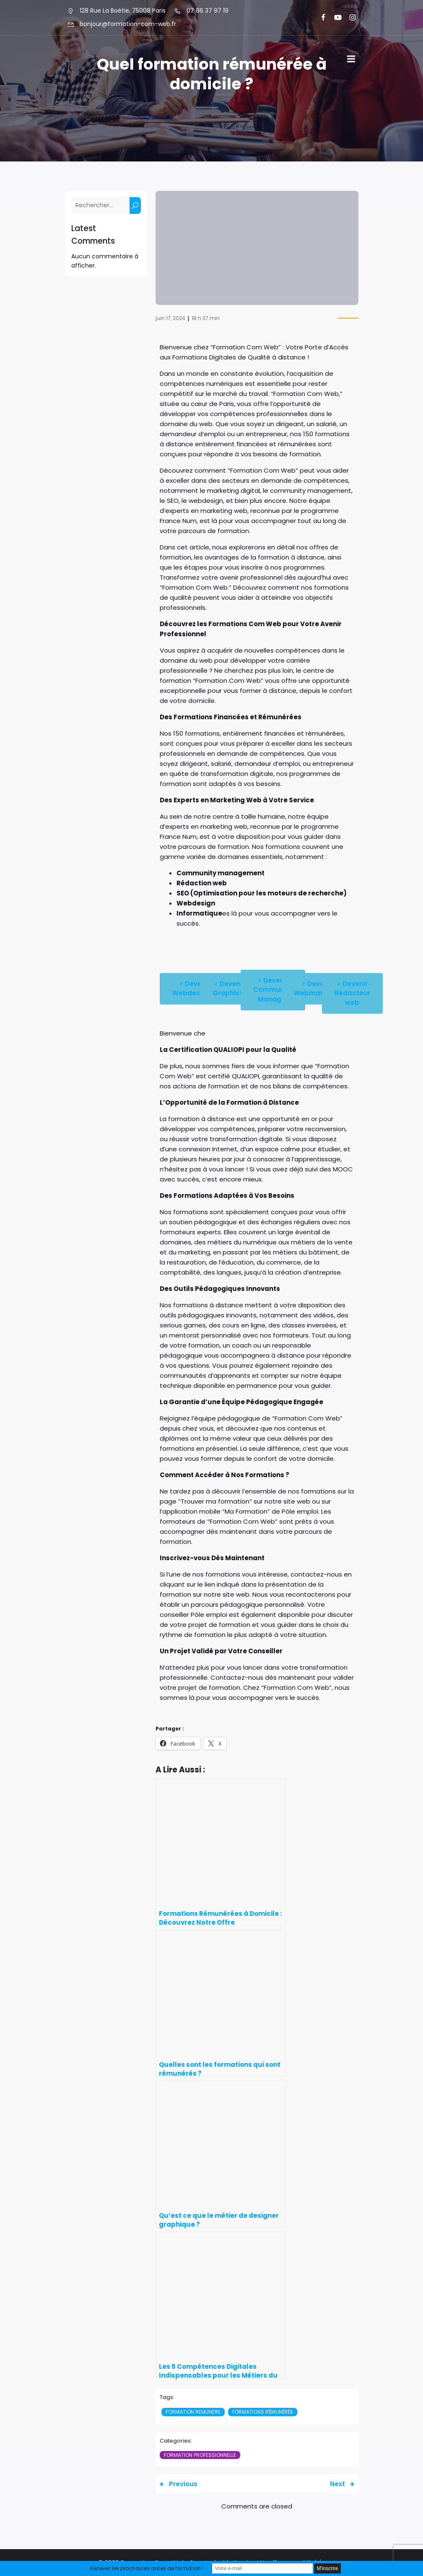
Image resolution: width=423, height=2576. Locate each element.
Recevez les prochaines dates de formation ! (146, 2568)
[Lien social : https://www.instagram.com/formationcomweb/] (349, 17)
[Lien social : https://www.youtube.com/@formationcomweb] (334, 17)
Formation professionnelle (200, 2455)
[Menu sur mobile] (351, 59)
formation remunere (193, 2411)
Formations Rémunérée (262, 2411)
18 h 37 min (206, 318)
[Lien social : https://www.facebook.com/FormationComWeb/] (319, 17)
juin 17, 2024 (170, 318)
